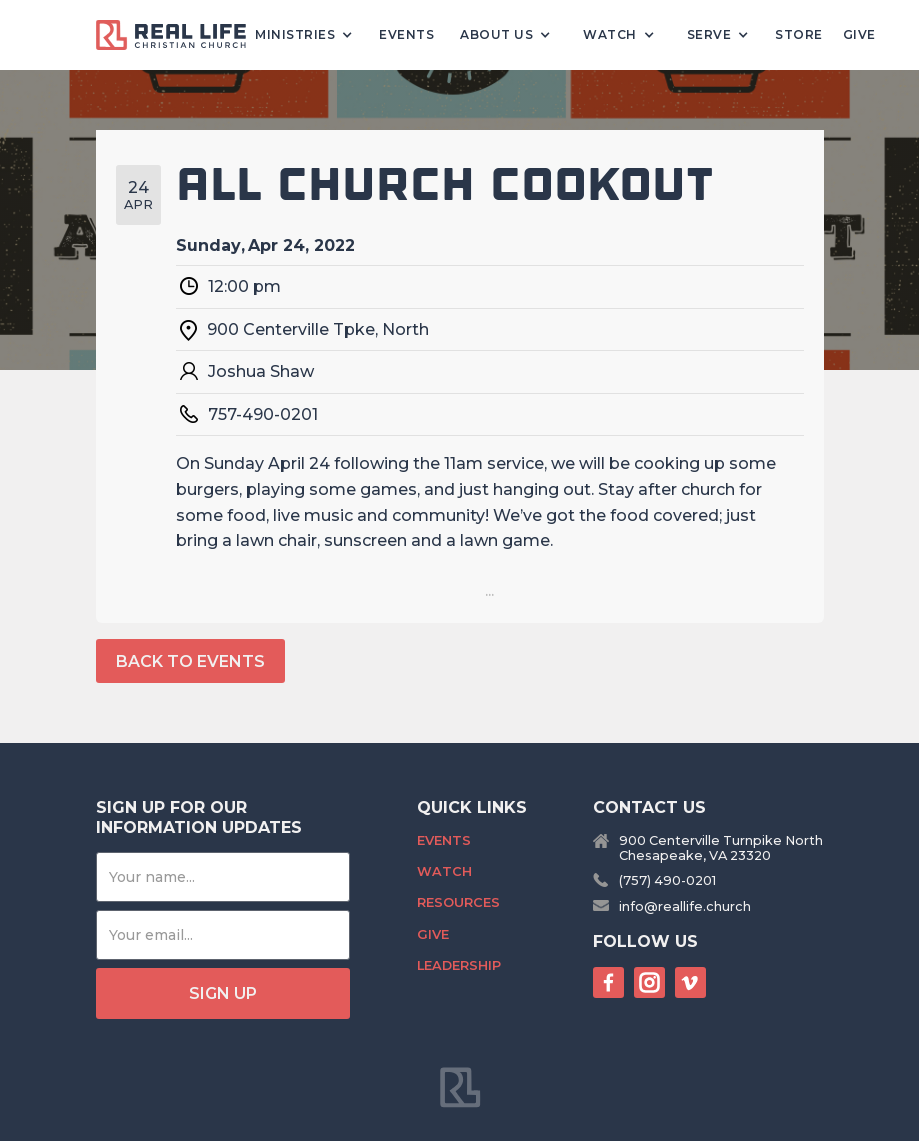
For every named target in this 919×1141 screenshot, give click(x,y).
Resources (458, 902)
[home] (179, 35)
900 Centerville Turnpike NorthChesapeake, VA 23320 (721, 848)
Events (406, 34)
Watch (444, 871)
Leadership (459, 965)
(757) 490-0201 (667, 880)
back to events (190, 661)
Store (799, 34)
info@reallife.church (685, 906)
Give (859, 34)
